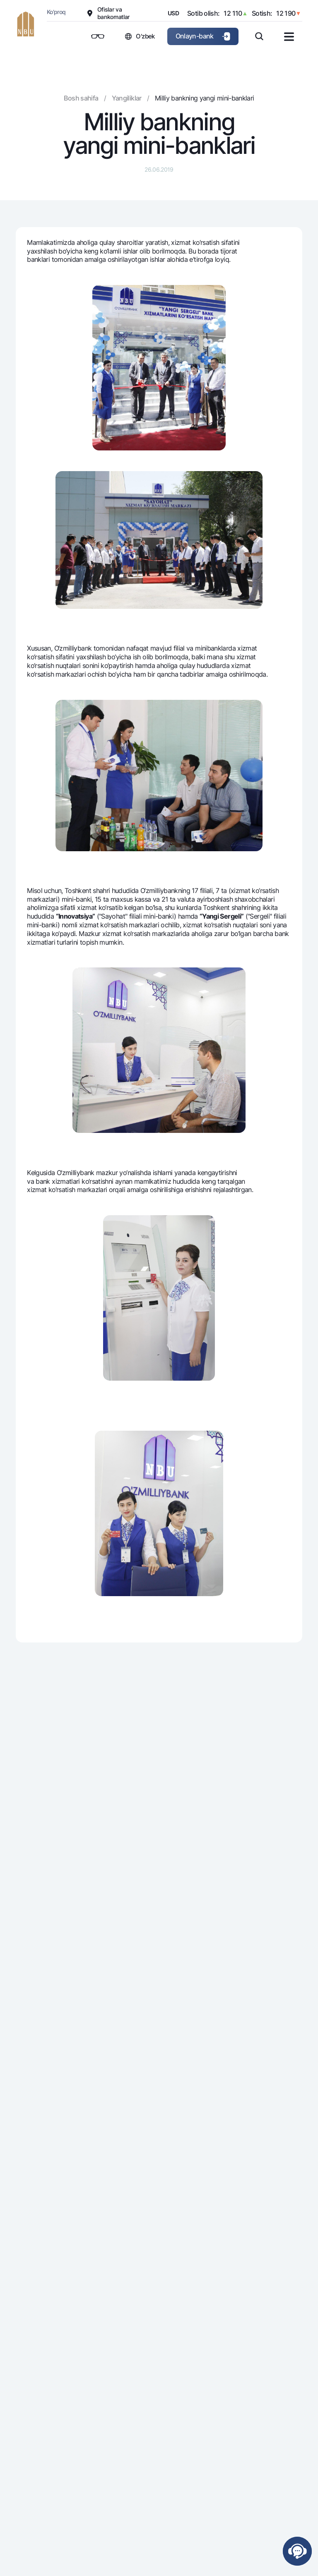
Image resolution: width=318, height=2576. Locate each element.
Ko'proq (56, 11)
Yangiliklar (127, 98)
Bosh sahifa (81, 98)
